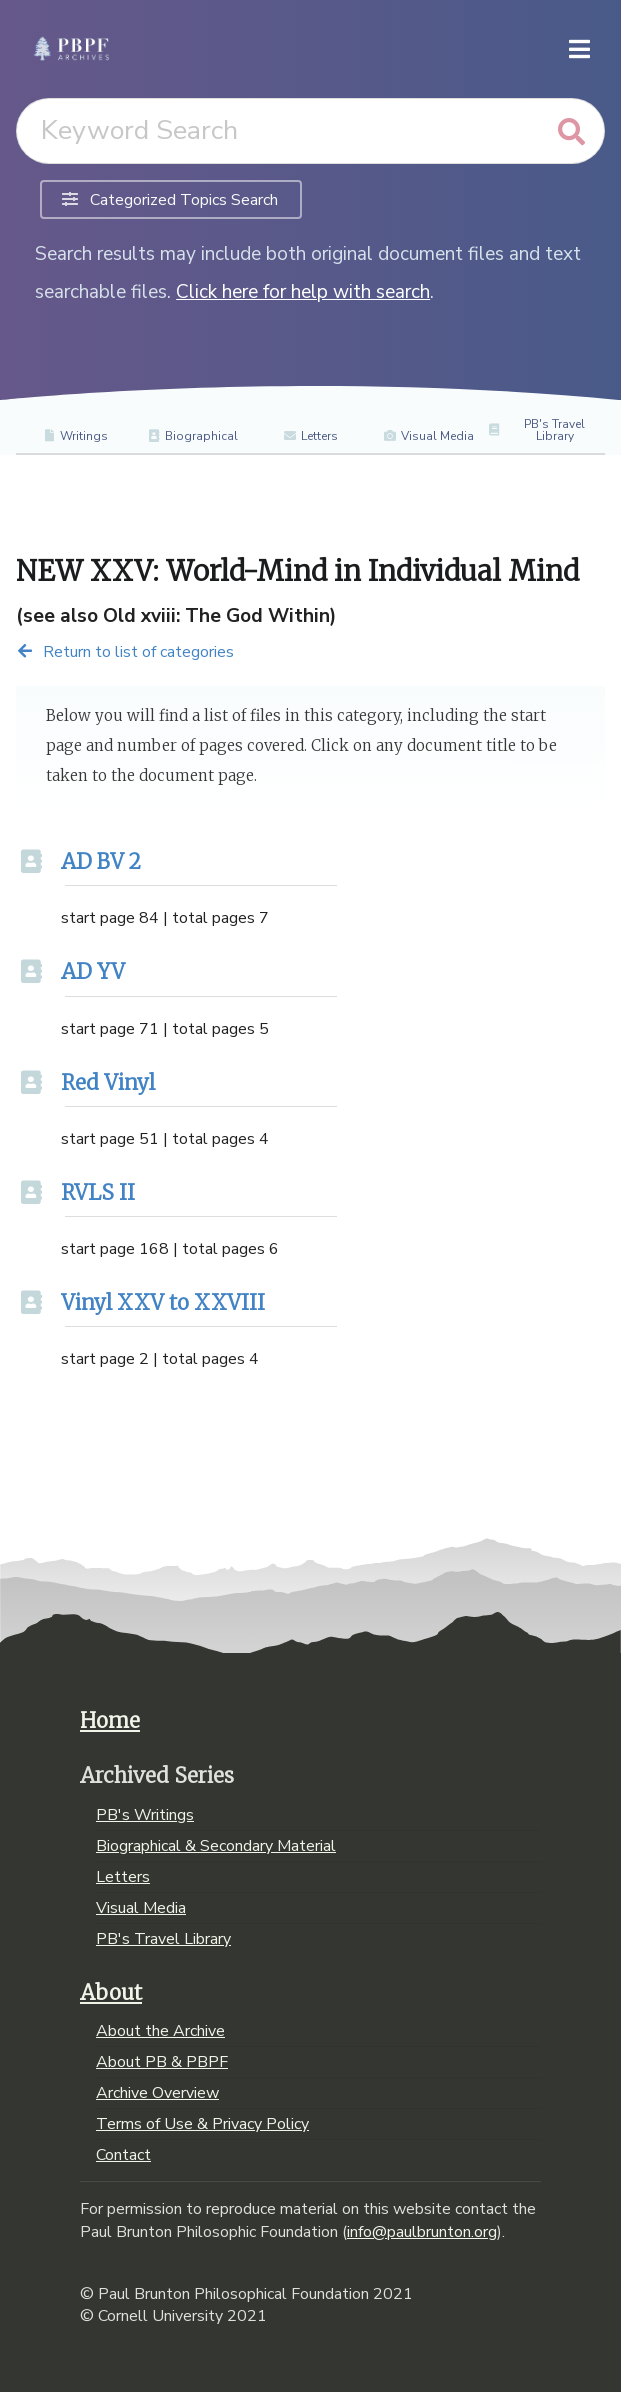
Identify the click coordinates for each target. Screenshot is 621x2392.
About (111, 1993)
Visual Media (428, 436)
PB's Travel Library (536, 430)
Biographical (192, 436)
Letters (310, 436)
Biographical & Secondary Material (216, 1846)
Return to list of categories (125, 652)
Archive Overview (157, 2093)
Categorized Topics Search (169, 200)
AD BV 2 (101, 862)
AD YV (93, 972)
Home (110, 1721)
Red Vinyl (108, 1083)
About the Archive (160, 2032)
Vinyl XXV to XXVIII (163, 1303)
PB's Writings (145, 1816)
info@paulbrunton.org (422, 2232)
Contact (123, 2154)
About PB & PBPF (162, 2062)
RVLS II (98, 1193)
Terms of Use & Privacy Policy (202, 2124)
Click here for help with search (303, 292)
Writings (75, 436)
